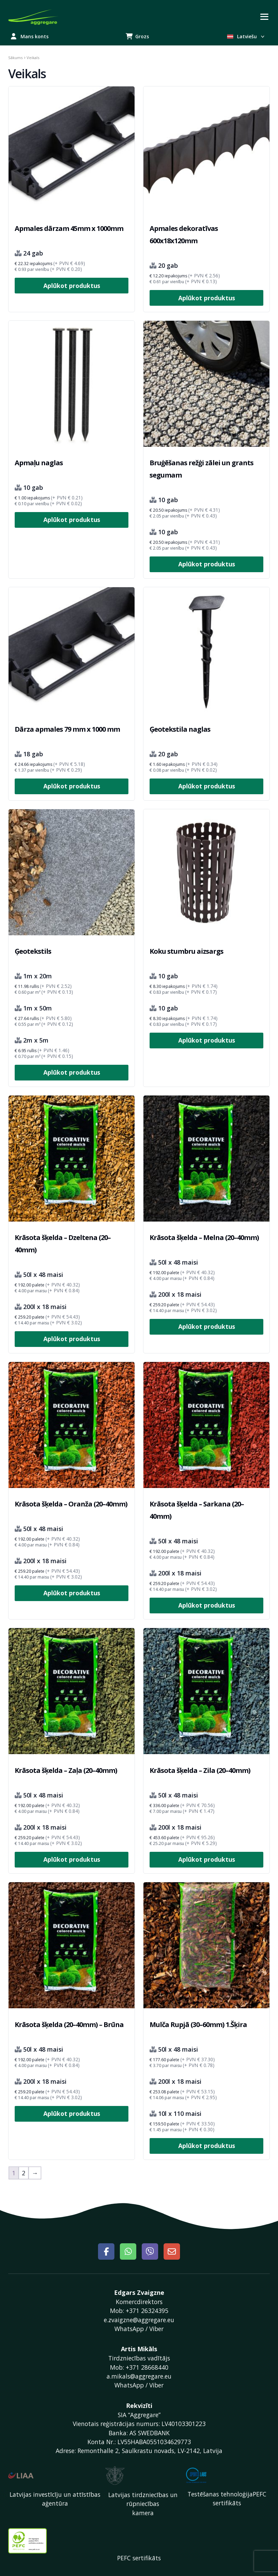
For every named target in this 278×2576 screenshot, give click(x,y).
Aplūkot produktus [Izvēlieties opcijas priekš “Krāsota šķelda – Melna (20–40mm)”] (206, 1326)
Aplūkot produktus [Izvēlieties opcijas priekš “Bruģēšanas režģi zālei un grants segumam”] (206, 564)
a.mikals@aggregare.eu (139, 2376)
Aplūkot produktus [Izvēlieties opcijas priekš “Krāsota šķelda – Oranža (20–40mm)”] (71, 1593)
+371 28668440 (147, 2367)
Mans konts (29, 36)
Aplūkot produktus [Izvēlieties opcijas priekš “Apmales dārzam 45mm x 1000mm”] (71, 285)
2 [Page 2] (23, 2173)
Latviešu (246, 36)
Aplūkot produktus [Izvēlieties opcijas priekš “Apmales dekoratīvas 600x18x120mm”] (206, 298)
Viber (156, 2329)
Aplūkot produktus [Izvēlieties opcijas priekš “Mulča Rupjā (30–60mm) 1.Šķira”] (206, 2145)
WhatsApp (129, 2329)
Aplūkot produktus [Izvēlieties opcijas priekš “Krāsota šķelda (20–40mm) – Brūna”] (71, 2113)
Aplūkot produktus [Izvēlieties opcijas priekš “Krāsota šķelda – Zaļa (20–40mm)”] (71, 1859)
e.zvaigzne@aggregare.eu (139, 2320)
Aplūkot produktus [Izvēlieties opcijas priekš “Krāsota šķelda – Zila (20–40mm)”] (206, 1859)
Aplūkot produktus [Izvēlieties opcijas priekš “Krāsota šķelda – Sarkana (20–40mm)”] (206, 1605)
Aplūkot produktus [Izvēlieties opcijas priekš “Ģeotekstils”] (71, 1072)
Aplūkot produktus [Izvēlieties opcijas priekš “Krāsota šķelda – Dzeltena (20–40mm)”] (71, 1339)
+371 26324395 (147, 2310)
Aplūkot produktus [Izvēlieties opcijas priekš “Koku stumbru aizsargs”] (206, 1040)
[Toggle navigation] (264, 16)
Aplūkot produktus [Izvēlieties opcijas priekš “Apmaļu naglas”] (71, 519)
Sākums (15, 57)
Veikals (27, 73)
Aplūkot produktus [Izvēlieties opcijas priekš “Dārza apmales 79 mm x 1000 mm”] (71, 786)
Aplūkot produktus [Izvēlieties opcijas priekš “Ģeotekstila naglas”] (206, 786)
